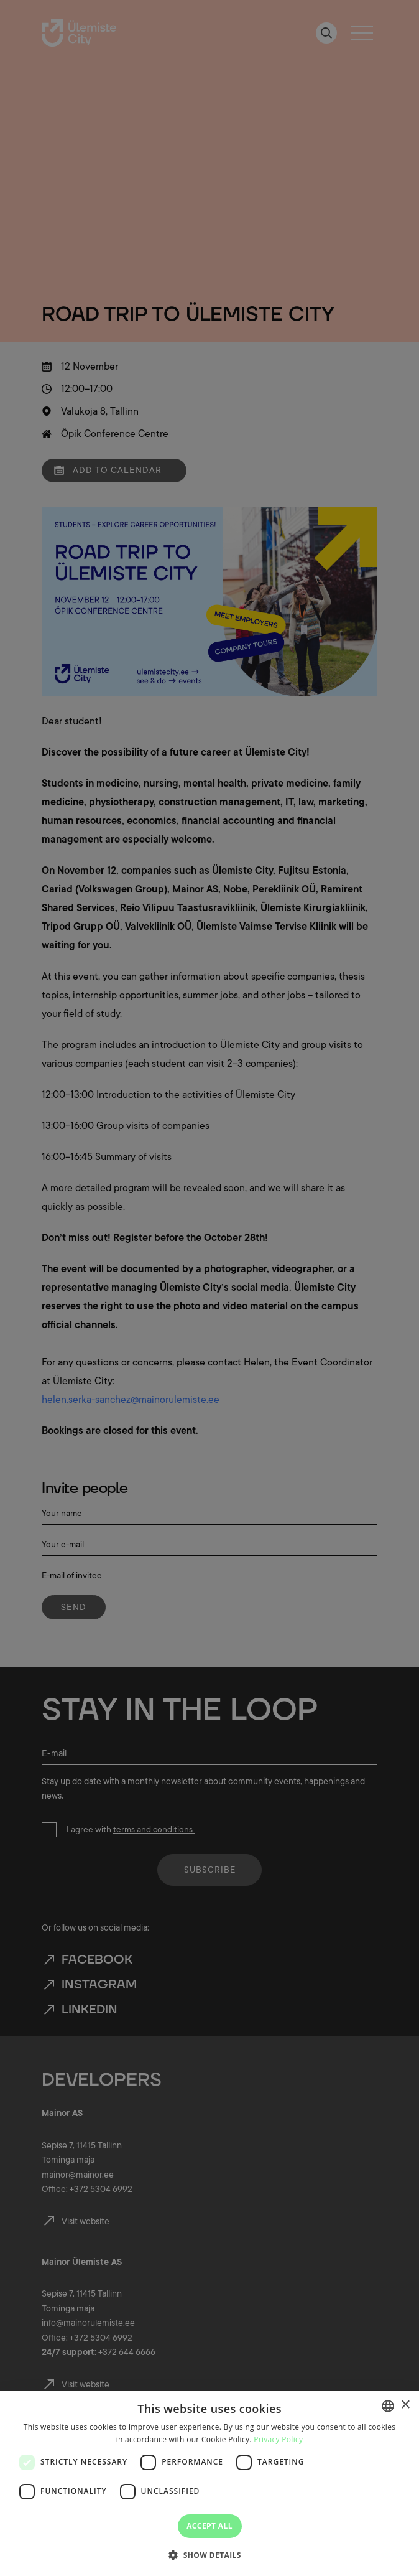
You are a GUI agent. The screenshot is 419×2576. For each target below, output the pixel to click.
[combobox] (388, 2406)
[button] (209, 2554)
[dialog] (209, 2483)
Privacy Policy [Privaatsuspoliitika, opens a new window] (278, 2439)
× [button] (405, 2405)
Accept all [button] (209, 2526)
